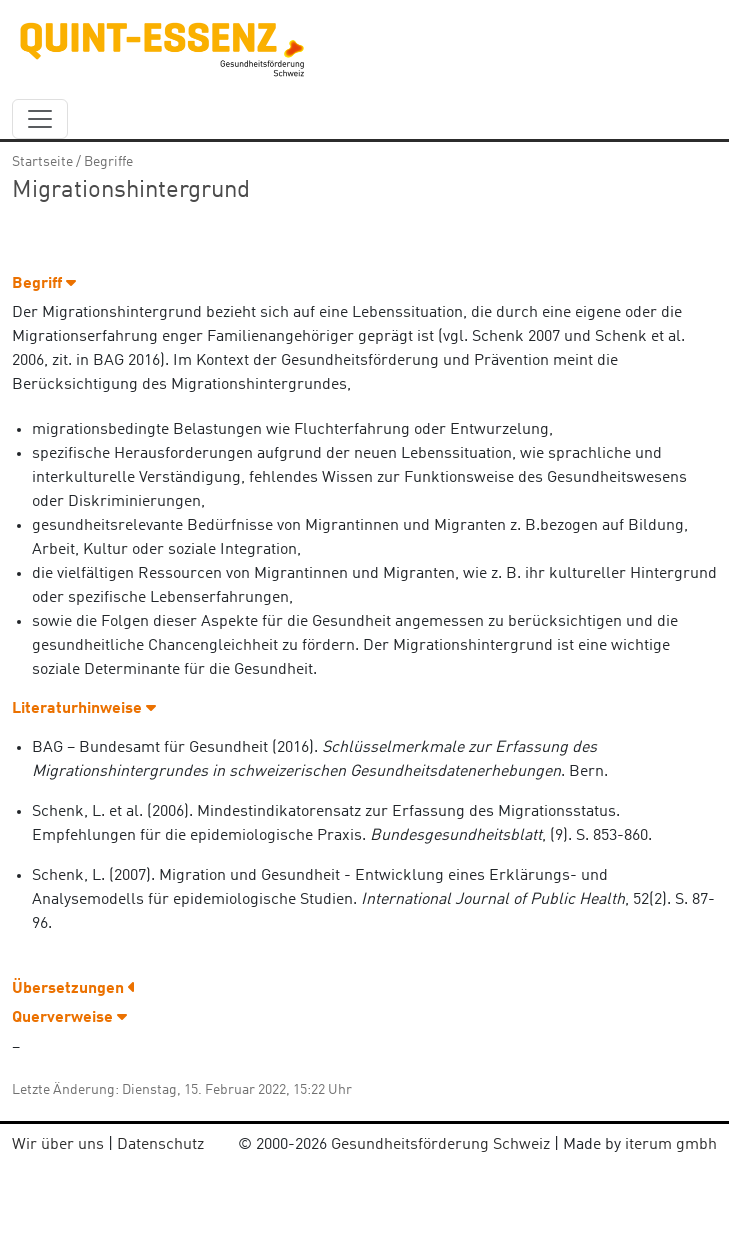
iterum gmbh (671, 1145)
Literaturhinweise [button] (84, 709)
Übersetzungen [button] (74, 989)
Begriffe (108, 162)
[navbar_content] (40, 119)
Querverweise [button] (69, 1018)
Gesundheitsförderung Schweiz (440, 1145)
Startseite (42, 162)
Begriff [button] (44, 284)
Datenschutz (160, 1145)
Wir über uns (58, 1145)
